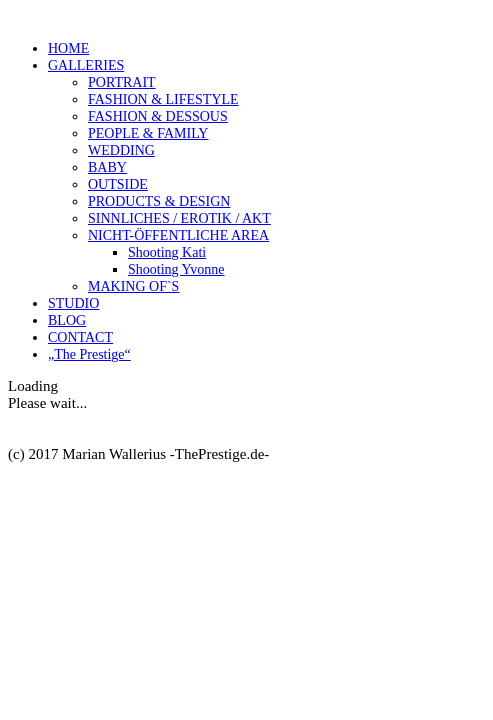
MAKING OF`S (133, 286)
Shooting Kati (167, 252)
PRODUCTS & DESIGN (159, 201)
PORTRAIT (122, 82)
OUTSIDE (118, 184)
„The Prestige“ (89, 354)
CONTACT (80, 337)
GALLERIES (86, 65)
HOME (68, 48)
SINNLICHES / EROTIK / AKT (179, 218)
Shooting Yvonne (176, 269)
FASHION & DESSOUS (158, 116)
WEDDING (121, 150)
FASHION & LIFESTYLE (163, 99)
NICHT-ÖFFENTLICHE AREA (178, 235)
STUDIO (73, 303)
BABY (107, 167)
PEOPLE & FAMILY (148, 133)
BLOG (67, 320)
